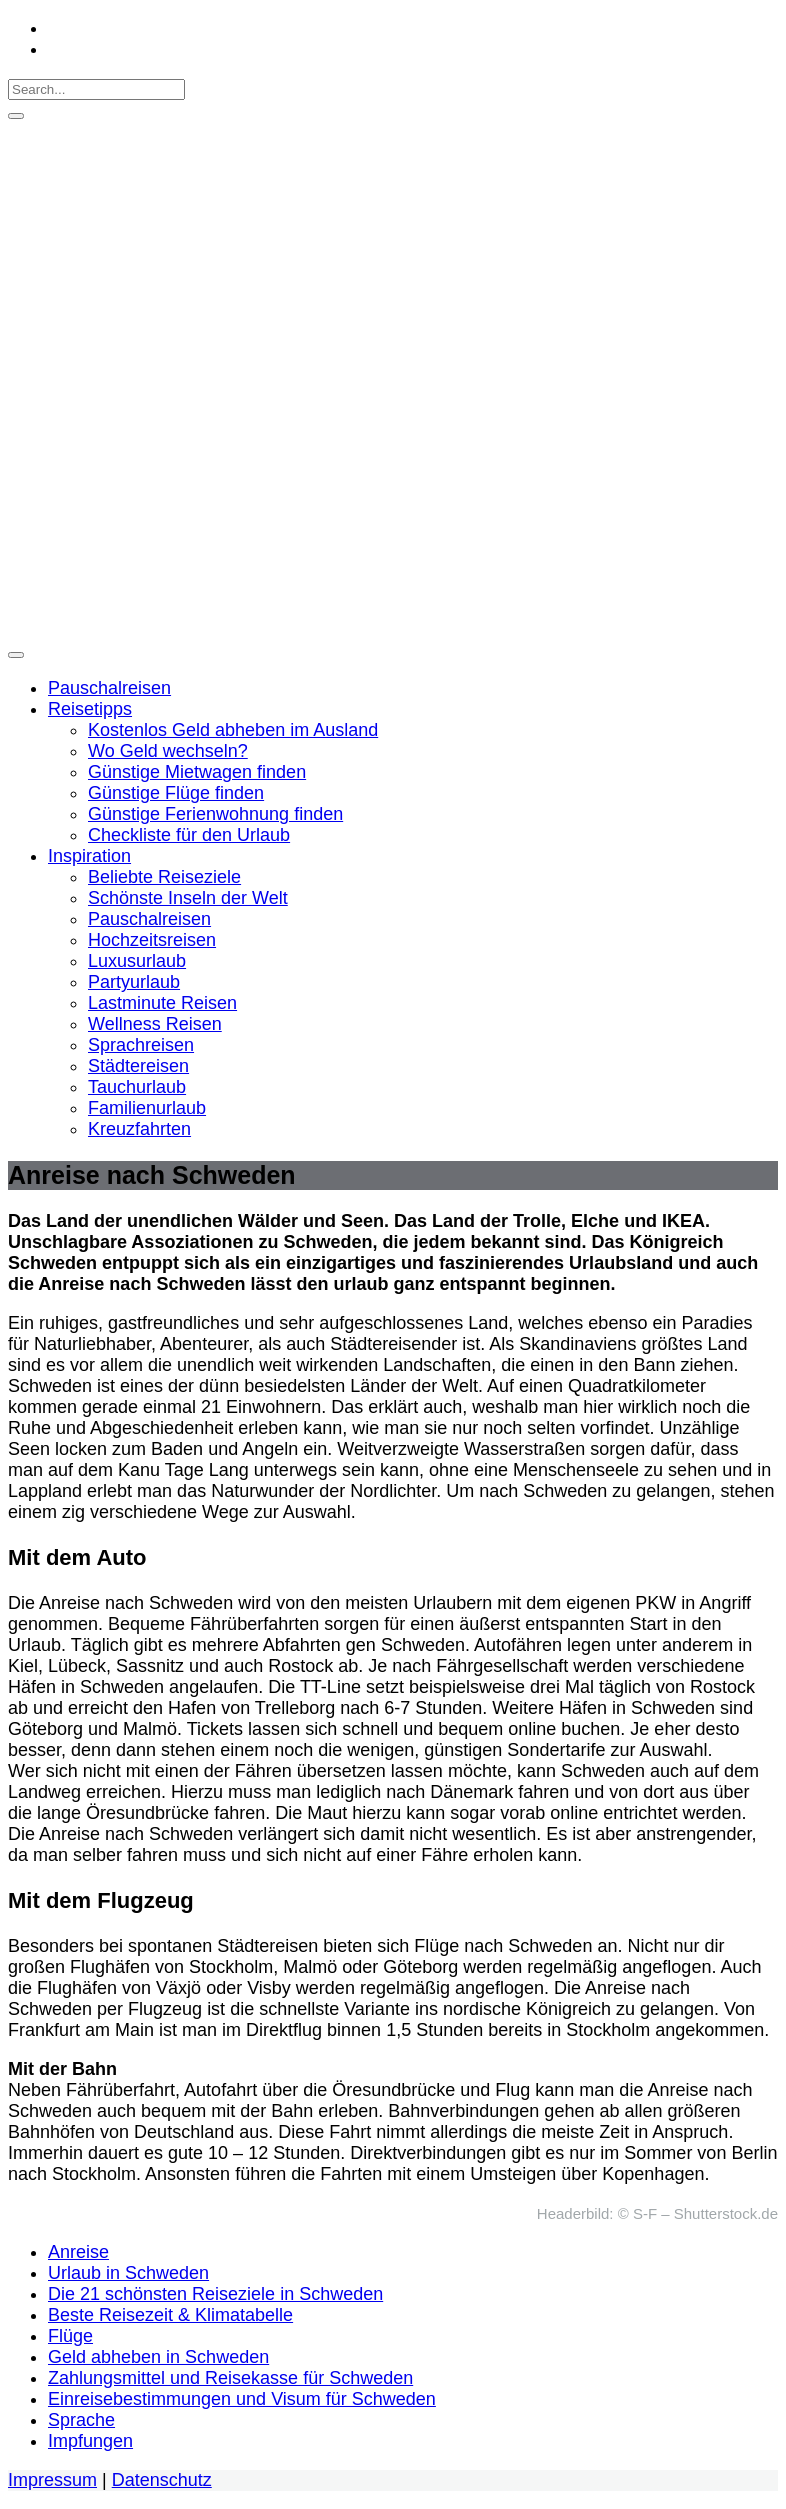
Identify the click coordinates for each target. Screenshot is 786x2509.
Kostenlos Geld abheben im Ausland (233, 730)
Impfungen (90, 2441)
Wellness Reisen (155, 1024)
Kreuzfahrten (139, 1129)
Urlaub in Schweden (128, 2273)
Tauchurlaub (137, 1087)
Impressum (52, 2480)
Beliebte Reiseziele (164, 877)
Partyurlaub (134, 982)
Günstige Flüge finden (176, 793)
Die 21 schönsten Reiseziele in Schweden (215, 2294)
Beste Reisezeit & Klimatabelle (170, 2315)
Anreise (78, 2252)
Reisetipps (90, 709)
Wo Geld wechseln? (168, 751)
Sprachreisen (141, 1045)
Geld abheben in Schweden (158, 2357)
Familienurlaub (147, 1108)
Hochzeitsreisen (152, 940)
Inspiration (89, 856)
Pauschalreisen (109, 688)
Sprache (81, 2420)
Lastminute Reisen (162, 1003)
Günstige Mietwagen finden (197, 772)
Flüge (70, 2336)
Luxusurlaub (137, 961)
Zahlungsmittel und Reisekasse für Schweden (230, 2378)
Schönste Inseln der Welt (188, 898)
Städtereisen (138, 1066)
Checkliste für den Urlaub (189, 835)
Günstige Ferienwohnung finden (215, 814)
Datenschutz (162, 2480)
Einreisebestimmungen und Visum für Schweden (242, 2399)
